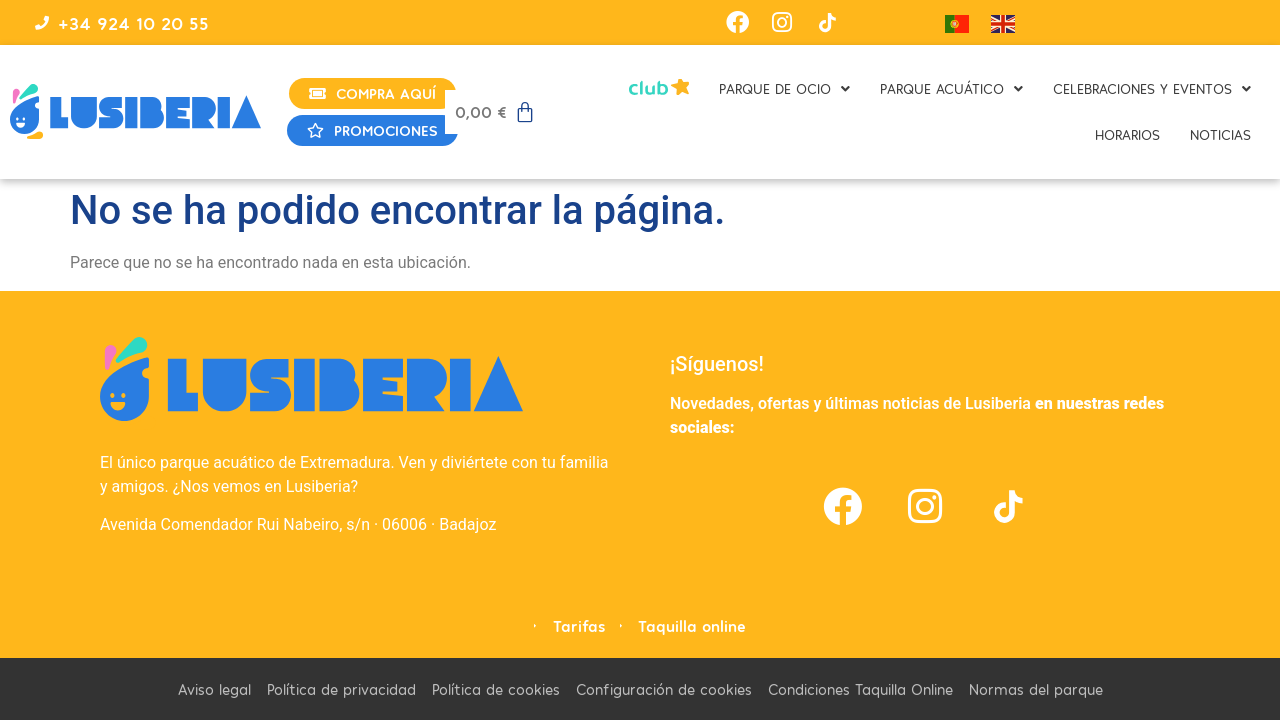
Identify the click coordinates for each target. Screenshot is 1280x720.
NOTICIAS (1220, 134)
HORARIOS (1127, 134)
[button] (784, 89)
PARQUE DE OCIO (784, 88)
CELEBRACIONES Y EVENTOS (1152, 88)
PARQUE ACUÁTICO (951, 88)
